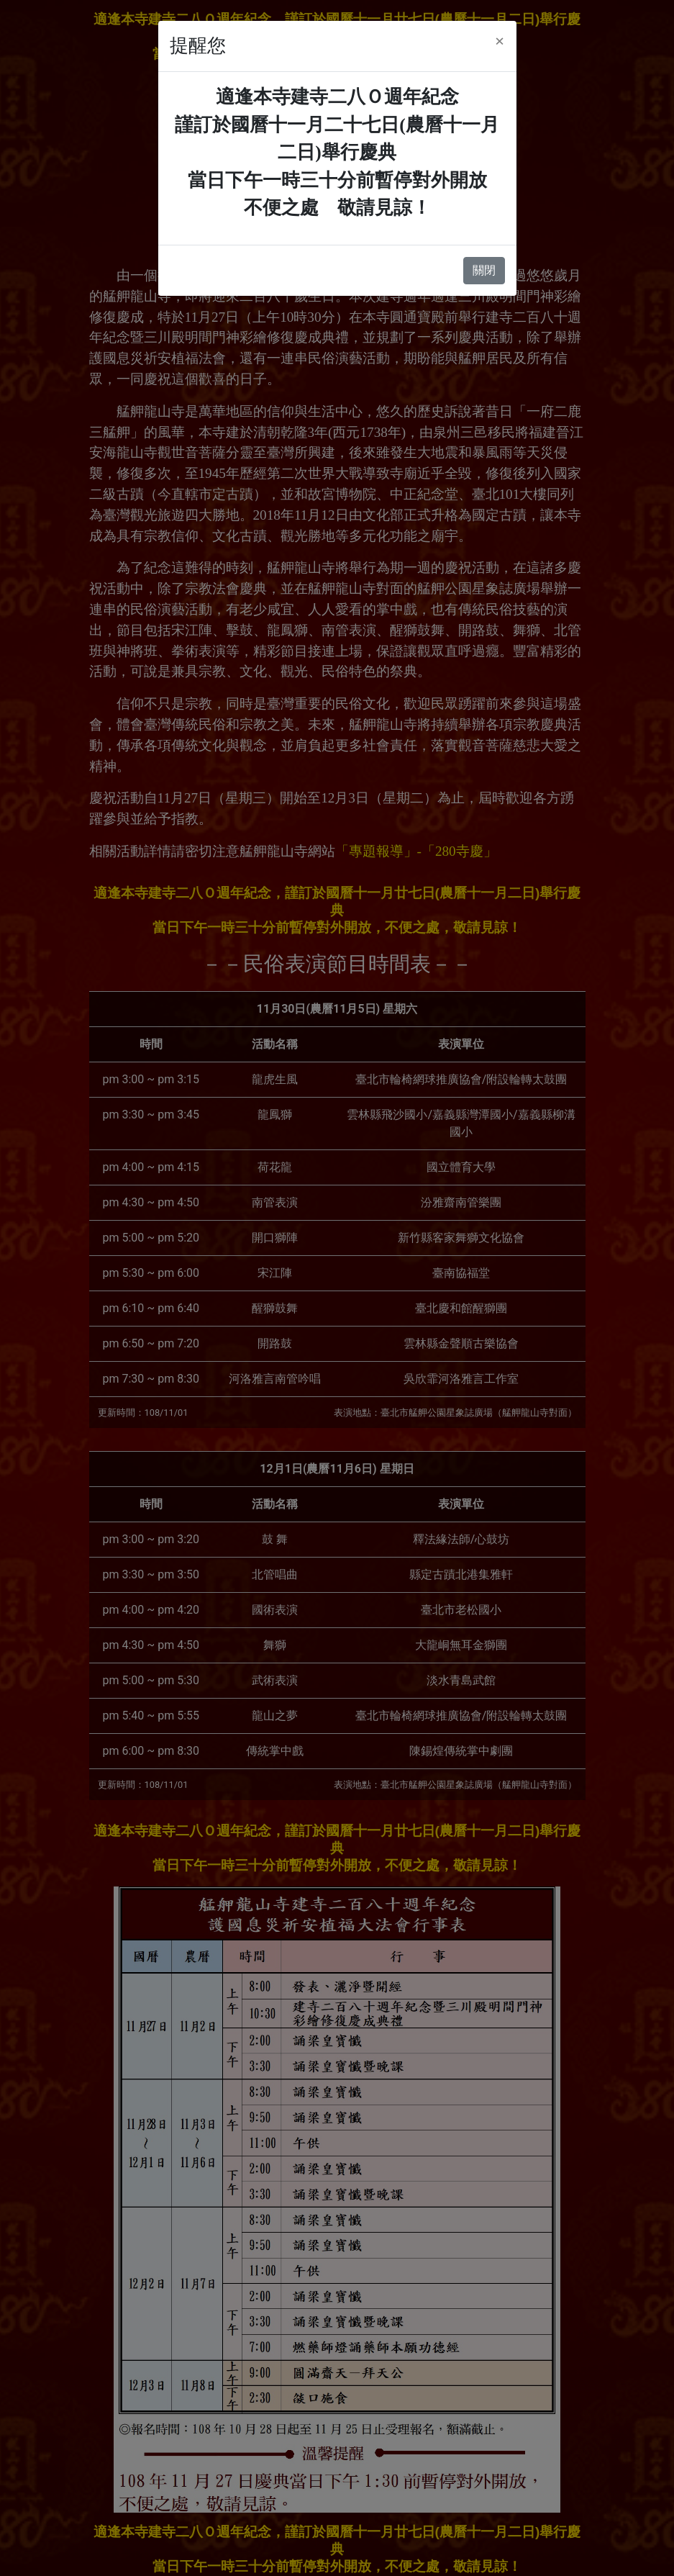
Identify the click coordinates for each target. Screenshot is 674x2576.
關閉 (484, 270)
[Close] (499, 41)
